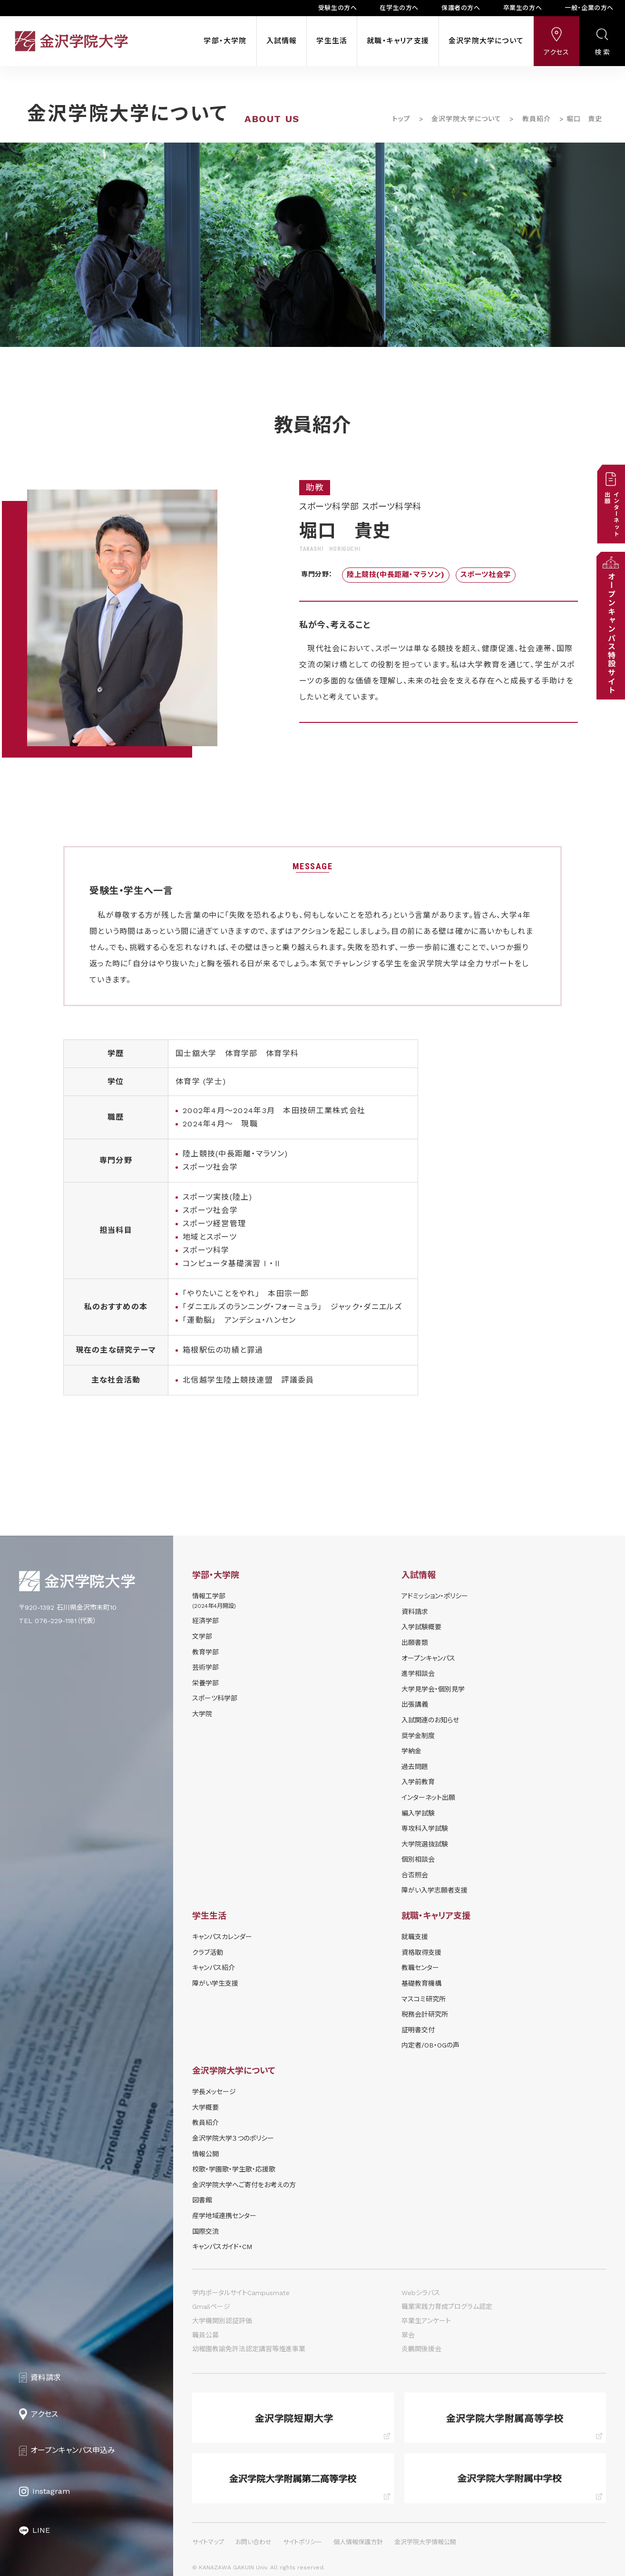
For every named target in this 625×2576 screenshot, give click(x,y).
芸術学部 (205, 1667)
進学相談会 (418, 1673)
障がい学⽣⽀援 (215, 1983)
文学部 (202, 1636)
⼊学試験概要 (421, 1627)
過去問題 (414, 1766)
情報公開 (205, 2154)
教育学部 (205, 1652)
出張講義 (414, 1704)
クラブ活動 (207, 1952)
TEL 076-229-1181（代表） (58, 1620)
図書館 (202, 2200)
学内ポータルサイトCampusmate (241, 2293)
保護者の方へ (460, 7)
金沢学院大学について (486, 41)
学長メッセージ (214, 2091)
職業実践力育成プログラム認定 (446, 2306)
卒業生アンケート (426, 2321)
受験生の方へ (337, 7)
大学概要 (205, 2107)
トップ (401, 119)
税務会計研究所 (424, 2014)
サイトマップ (208, 2542)
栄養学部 (205, 1683)
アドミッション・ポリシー (434, 1596)
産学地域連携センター (224, 2216)
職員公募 (205, 2335)
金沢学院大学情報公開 (425, 2542)
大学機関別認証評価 (222, 2321)
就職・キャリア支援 (398, 41)
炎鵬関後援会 (421, 2349)
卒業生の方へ (522, 7)
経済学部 (205, 1620)
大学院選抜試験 (424, 1844)
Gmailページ (211, 2306)
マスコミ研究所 (423, 1999)
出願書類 (414, 1642)
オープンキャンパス (428, 1658)
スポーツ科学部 (214, 1698)
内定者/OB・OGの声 (430, 2045)
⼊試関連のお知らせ (430, 1720)
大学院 (202, 1714)
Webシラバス (420, 2293)
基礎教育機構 (421, 1983)
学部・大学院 (225, 41)
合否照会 (414, 1875)
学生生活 (331, 41)
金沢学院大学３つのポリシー (233, 2138)
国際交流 (205, 2231)
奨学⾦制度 (418, 1736)
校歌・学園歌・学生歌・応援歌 (233, 2169)
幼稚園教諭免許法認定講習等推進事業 (248, 2349)
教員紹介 (536, 119)
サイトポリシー (302, 2542)
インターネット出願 (428, 1797)
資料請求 (414, 1611)
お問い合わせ (253, 2542)
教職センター (420, 1967)
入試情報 (281, 41)
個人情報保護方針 (358, 2542)
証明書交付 (418, 2030)
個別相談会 (418, 1859)
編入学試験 (418, 1813)
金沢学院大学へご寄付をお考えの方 (244, 2185)
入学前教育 (418, 1782)
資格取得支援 (421, 1952)
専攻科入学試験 (424, 1828)
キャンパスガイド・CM (222, 2246)
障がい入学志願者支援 (434, 1890)
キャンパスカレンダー (222, 1937)
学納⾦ (411, 1751)
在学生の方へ (399, 7)
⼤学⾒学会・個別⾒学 (433, 1689)
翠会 (408, 2335)
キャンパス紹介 (213, 1967)
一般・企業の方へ (589, 7)
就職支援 (414, 1937)
